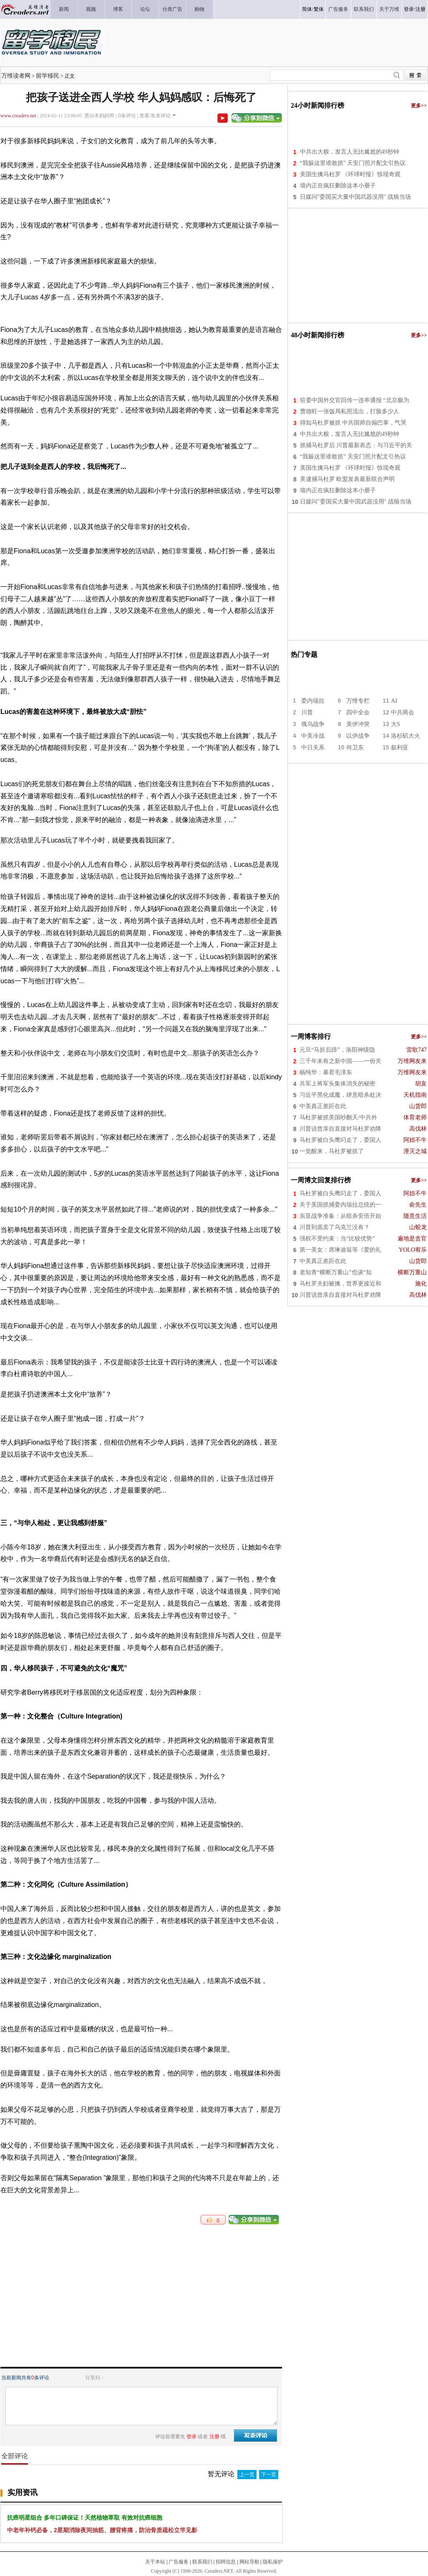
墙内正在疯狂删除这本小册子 (338, 185)
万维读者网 (15, 75)
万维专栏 (358, 701)
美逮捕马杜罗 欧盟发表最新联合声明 (347, 479)
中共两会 (402, 712)
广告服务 (179, 2562)
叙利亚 (399, 747)
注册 (420, 9)
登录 (409, 9)
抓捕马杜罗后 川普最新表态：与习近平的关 (356, 445)
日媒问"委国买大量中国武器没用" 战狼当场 (355, 197)
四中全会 (358, 712)
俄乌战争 (313, 724)
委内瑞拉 (313, 701)
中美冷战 (313, 736)
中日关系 (313, 747)
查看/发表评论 (155, 116)
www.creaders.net (18, 116)
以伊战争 (358, 736)
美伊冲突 (358, 724)
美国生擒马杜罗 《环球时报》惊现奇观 (350, 174)
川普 (307, 712)
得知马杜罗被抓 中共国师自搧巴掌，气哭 (353, 423)
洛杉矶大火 (405, 736)
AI (394, 701)
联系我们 (202, 2562)
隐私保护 (273, 2562)
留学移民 (47, 75)
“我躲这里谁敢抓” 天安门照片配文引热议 (353, 163)
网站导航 (249, 2562)
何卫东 (355, 747)
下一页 (268, 2474)
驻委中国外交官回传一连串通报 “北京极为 (354, 400)
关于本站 (155, 2562)
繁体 (319, 9)
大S (395, 724)
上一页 (246, 2474)
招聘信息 (226, 2562)
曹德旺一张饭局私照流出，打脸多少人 (349, 411)
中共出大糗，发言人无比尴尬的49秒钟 (349, 152)
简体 (307, 9)
